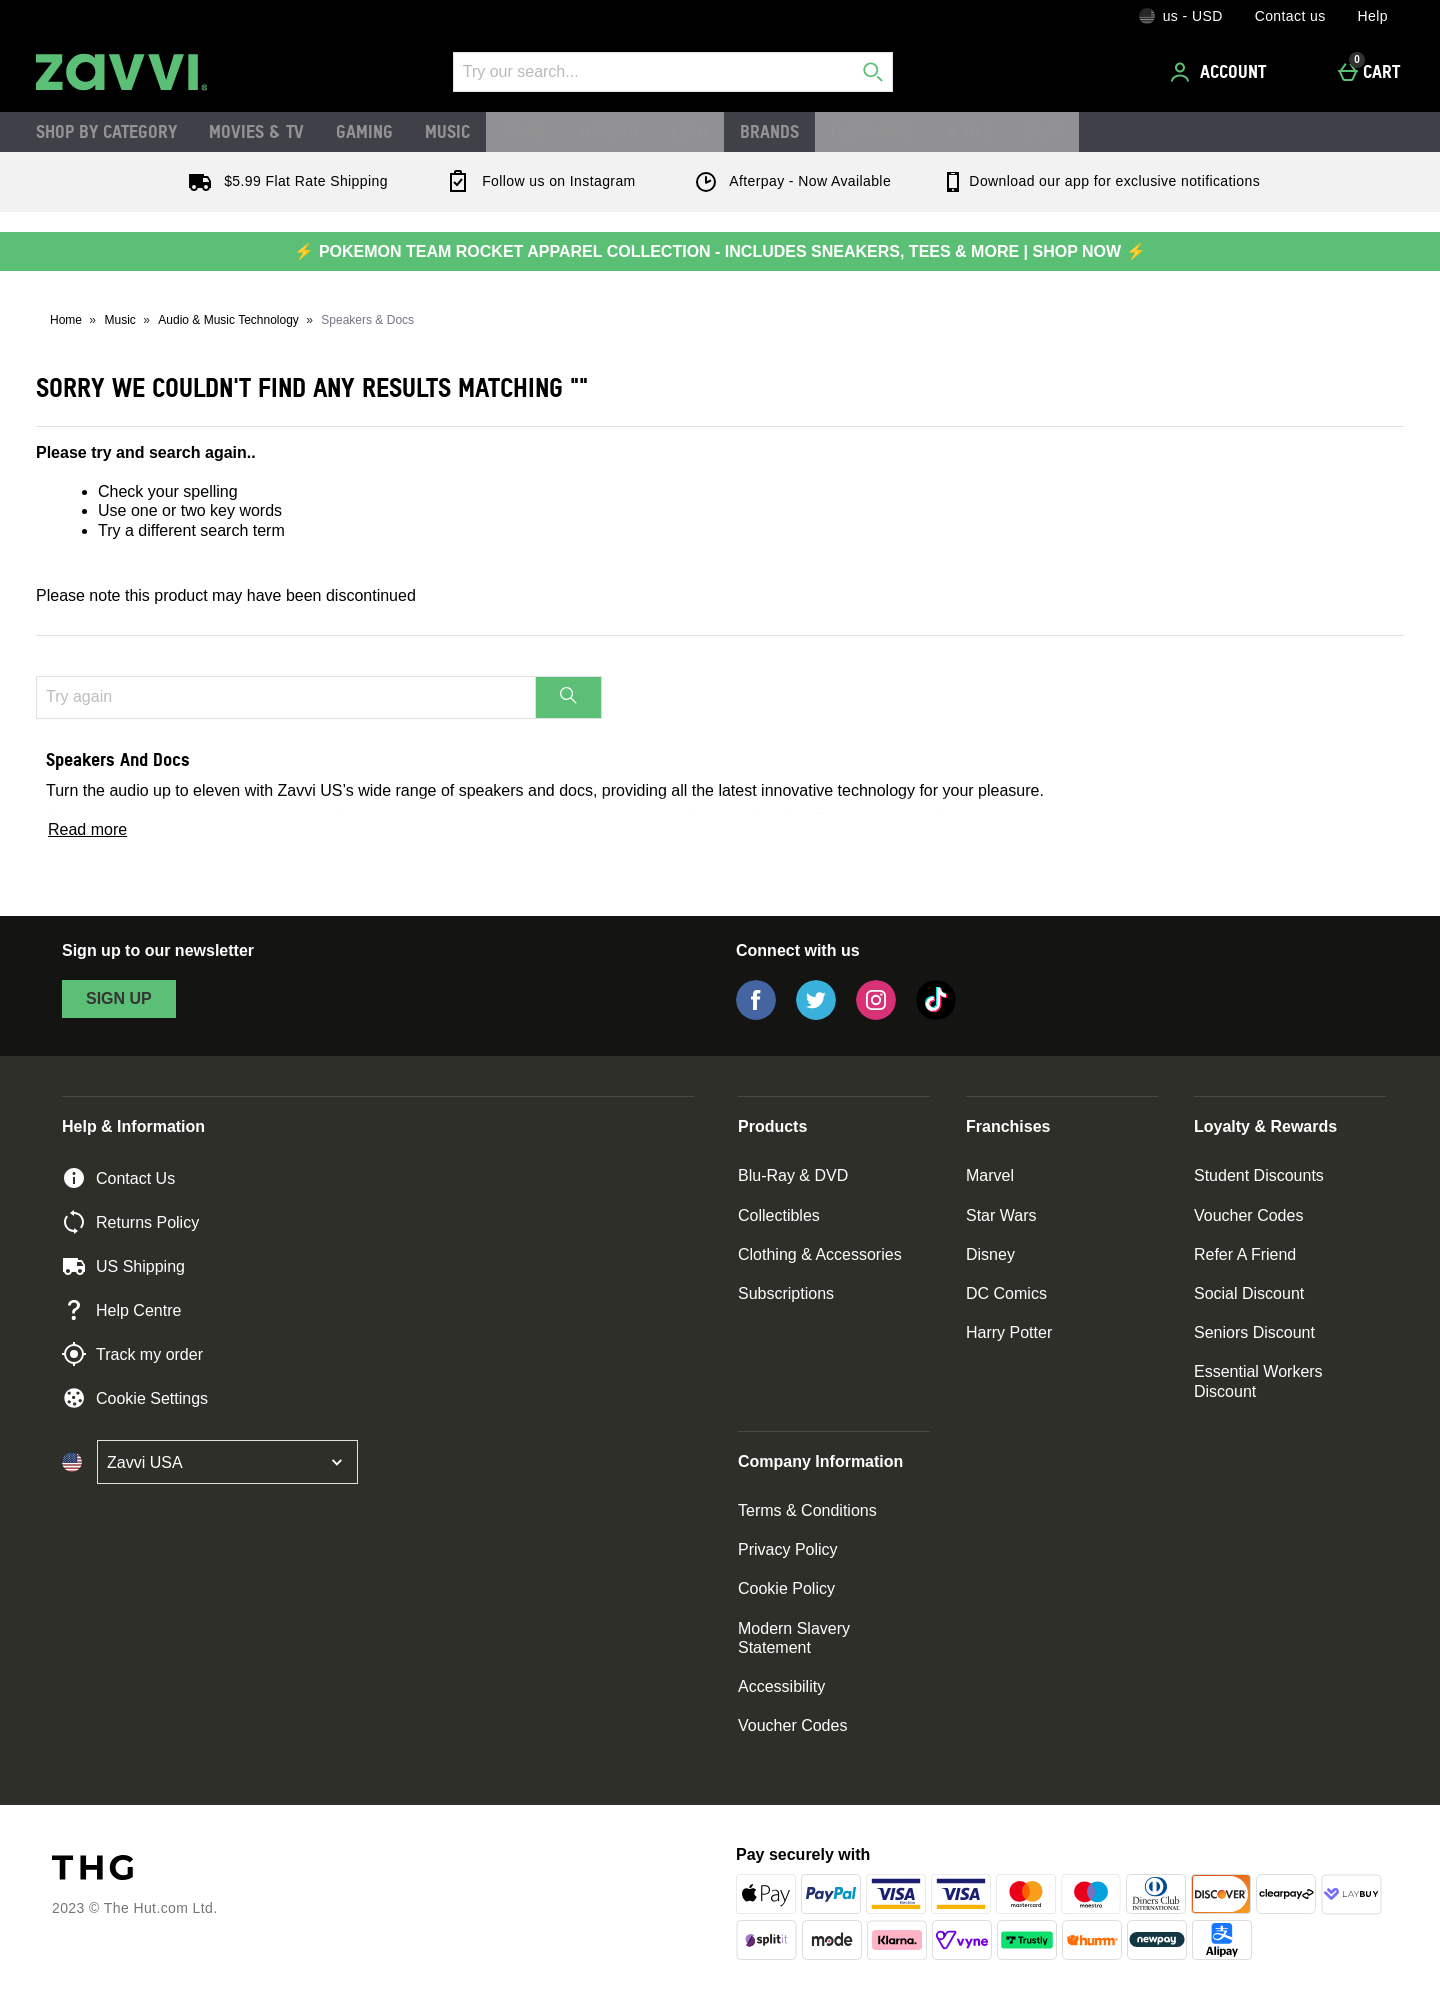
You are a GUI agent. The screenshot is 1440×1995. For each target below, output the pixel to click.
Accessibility (781, 1686)
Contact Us (118, 1178)
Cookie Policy (786, 1588)
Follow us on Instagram (537, 181)
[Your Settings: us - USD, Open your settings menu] (1181, 16)
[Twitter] (816, 1014)
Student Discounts (1259, 1175)
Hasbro (609, 131)
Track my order (132, 1354)
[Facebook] (756, 1014)
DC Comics (1006, 1293)
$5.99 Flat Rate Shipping (284, 181)
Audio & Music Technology (228, 320)
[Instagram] (876, 1014)
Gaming (364, 131)
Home (66, 320)
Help (1373, 16)
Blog (1044, 131)
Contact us (1290, 16)
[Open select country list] (227, 1462)
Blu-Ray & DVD (793, 1175)
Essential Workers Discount (1258, 1381)
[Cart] (1374, 72)
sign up (119, 998)
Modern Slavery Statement (794, 1638)
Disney (990, 1254)
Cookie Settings (135, 1398)
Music (447, 131)
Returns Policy (130, 1222)
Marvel (990, 1175)
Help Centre (121, 1310)
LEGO (689, 131)
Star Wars (1001, 1215)
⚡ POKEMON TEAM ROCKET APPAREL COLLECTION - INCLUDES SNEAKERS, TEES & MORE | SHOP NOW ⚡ (719, 251)
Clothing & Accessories (820, 1254)
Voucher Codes (1248, 1215)
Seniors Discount (1254, 1332)
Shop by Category (106, 131)
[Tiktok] (936, 1014)
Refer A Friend (1245, 1254)
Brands (769, 131)
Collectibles (779, 1215)
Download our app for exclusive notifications (1100, 181)
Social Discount (1249, 1293)
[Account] (1221, 72)
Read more (87, 829)
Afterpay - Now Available (788, 181)
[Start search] (873, 72)
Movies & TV (256, 131)
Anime (525, 131)
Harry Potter (1009, 1332)
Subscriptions (786, 1293)
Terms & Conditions (807, 1510)
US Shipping (123, 1266)
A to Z (970, 131)
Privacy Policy (788, 1549)
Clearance (873, 131)
